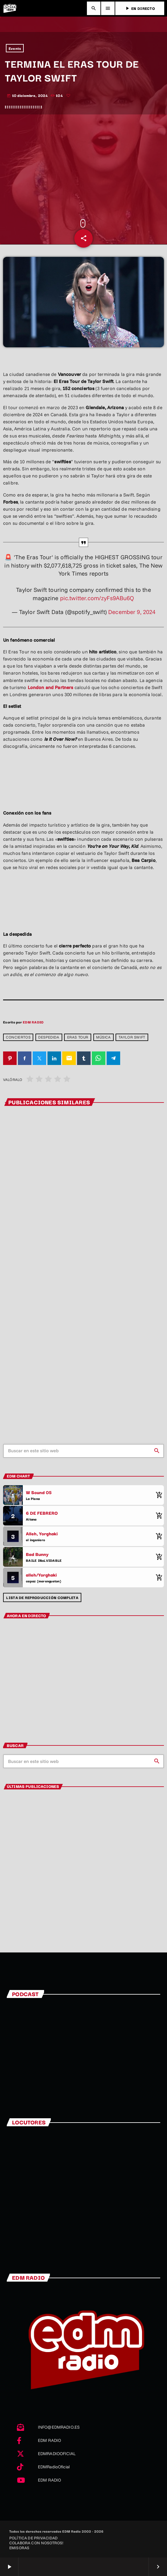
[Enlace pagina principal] (10, 8)
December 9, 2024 (131, 612)
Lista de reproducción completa (42, 1597)
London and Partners (50, 687)
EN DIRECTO (139, 8)
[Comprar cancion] (158, 1495)
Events (15, 48)
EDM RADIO (33, 1022)
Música (103, 1037)
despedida (48, 1037)
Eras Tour (77, 1037)
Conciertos (18, 1037)
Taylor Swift (132, 1037)
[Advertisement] (83, 167)
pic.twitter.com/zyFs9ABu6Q (97, 598)
